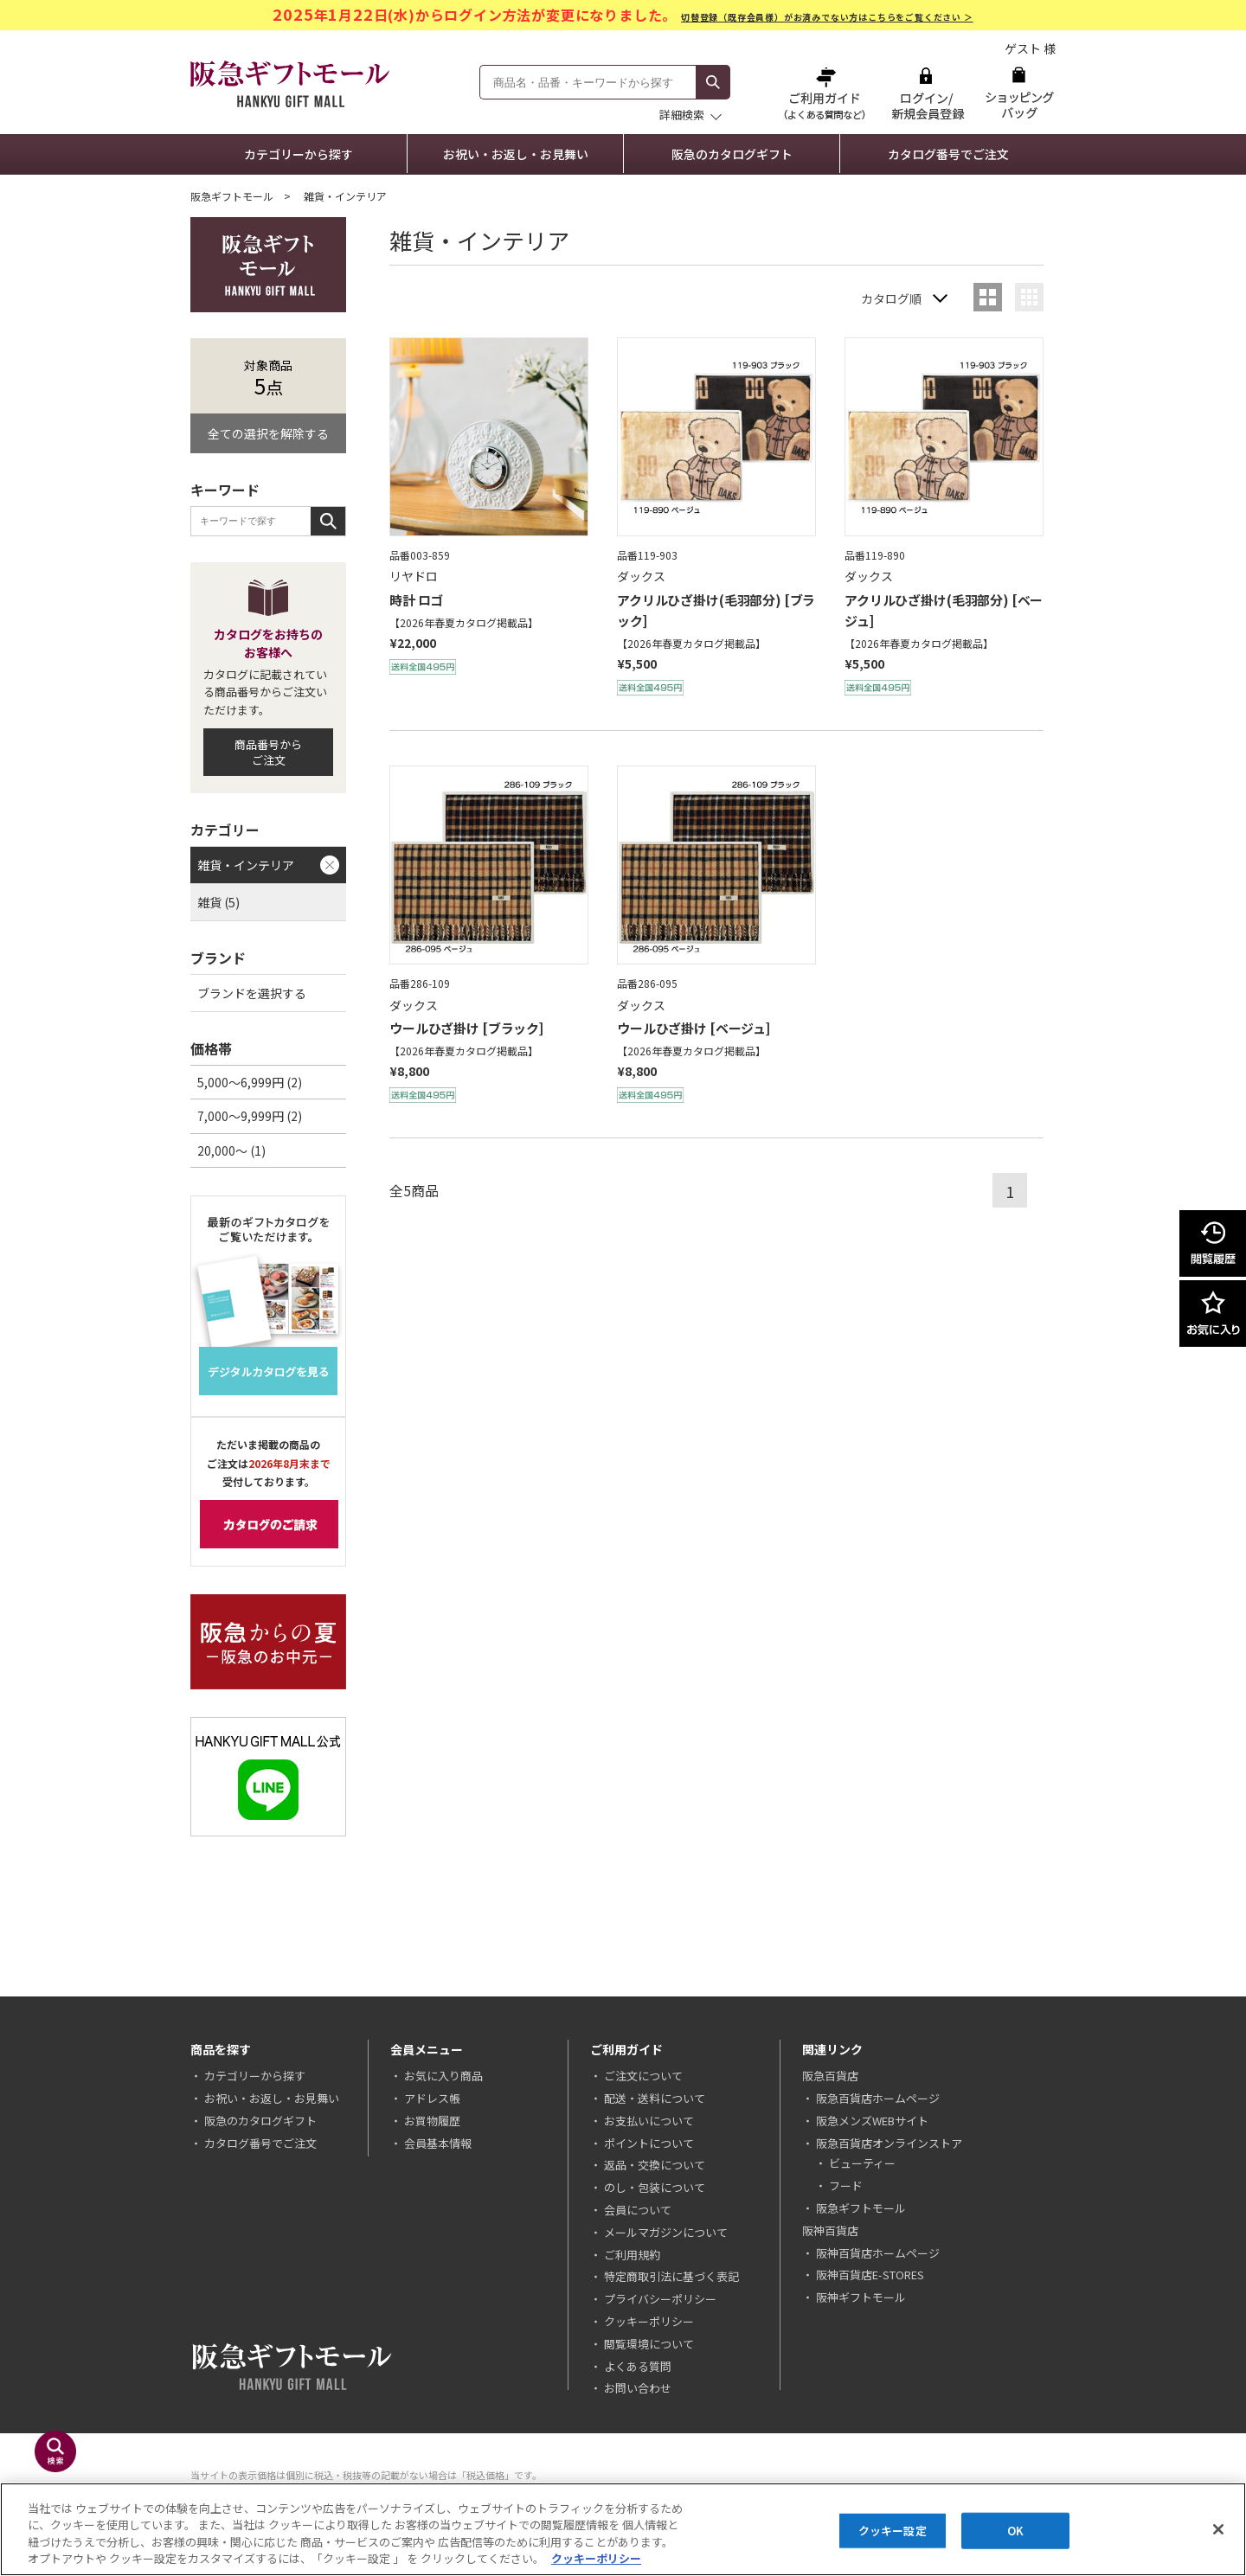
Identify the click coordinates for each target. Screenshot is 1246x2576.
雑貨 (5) (218, 902)
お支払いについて (649, 2120)
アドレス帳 (432, 2098)
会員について (637, 2209)
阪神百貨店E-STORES (870, 2274)
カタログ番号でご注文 (948, 154)
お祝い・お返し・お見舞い (515, 154)
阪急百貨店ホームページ (878, 2098)
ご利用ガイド (826, 93)
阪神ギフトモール (861, 2297)
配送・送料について (654, 2098)
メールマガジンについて (666, 2232)
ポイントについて (649, 2143)
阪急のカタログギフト (732, 154)
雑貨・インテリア (245, 865)
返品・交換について (654, 2164)
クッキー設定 (892, 2530)
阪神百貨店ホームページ (878, 2253)
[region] (623, 2529)
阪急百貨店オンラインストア (889, 2143)
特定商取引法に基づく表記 (671, 2276)
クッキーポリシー (649, 2321)
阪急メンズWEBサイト (872, 2120)
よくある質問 (637, 2366)
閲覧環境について (649, 2344)
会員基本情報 (438, 2143)
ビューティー (862, 2163)
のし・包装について (654, 2187)
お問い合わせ (637, 2388)
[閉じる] (1218, 2529)
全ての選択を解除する (268, 433)
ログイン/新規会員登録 (926, 93)
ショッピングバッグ (1019, 93)
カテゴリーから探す (298, 154)
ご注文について (643, 2075)
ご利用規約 (632, 2254)
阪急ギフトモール (231, 196)
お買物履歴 (432, 2120)
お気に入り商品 (443, 2075)
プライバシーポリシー (660, 2299)
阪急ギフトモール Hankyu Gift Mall (289, 84)
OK (1015, 2530)
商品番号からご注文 (268, 752)
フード (846, 2185)
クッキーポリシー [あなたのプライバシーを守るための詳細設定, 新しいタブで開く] (596, 2558)
